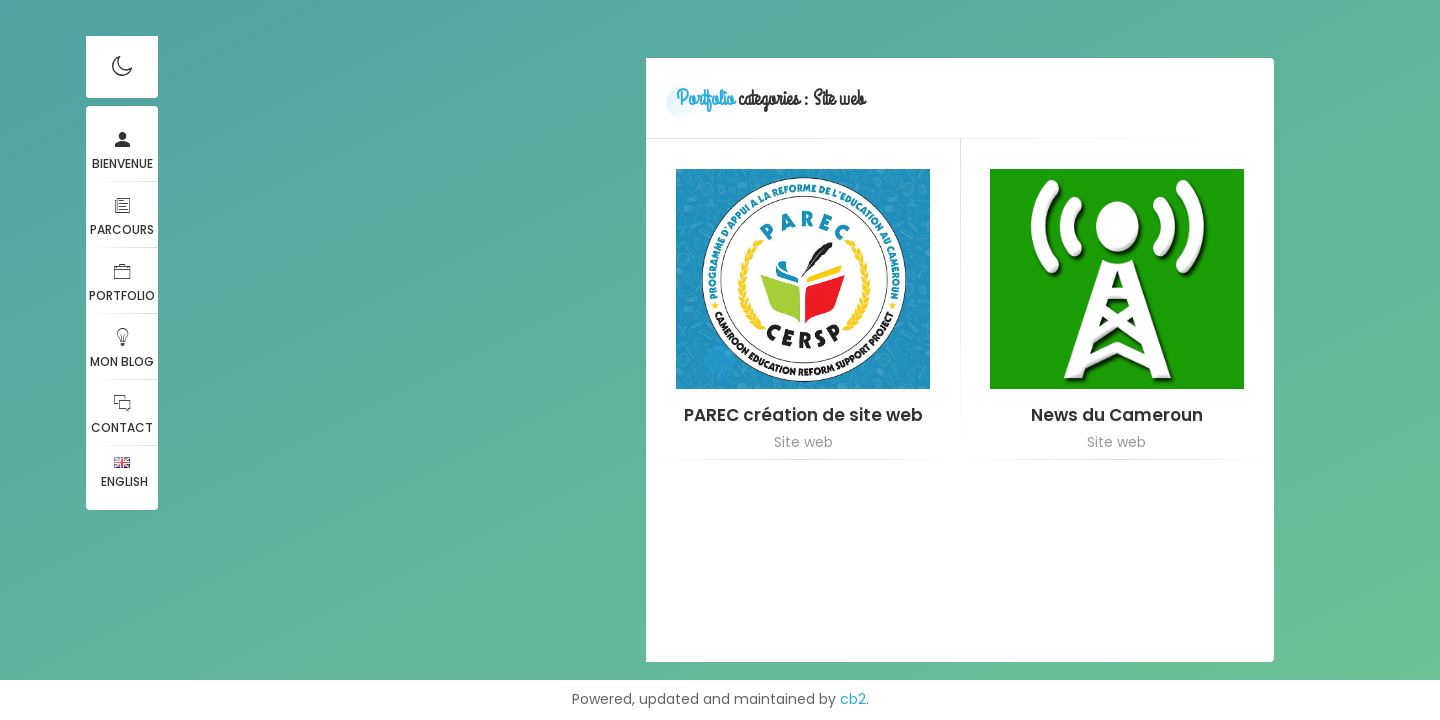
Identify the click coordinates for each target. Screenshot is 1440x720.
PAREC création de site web (803, 415)
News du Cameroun (1117, 415)
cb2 (853, 699)
